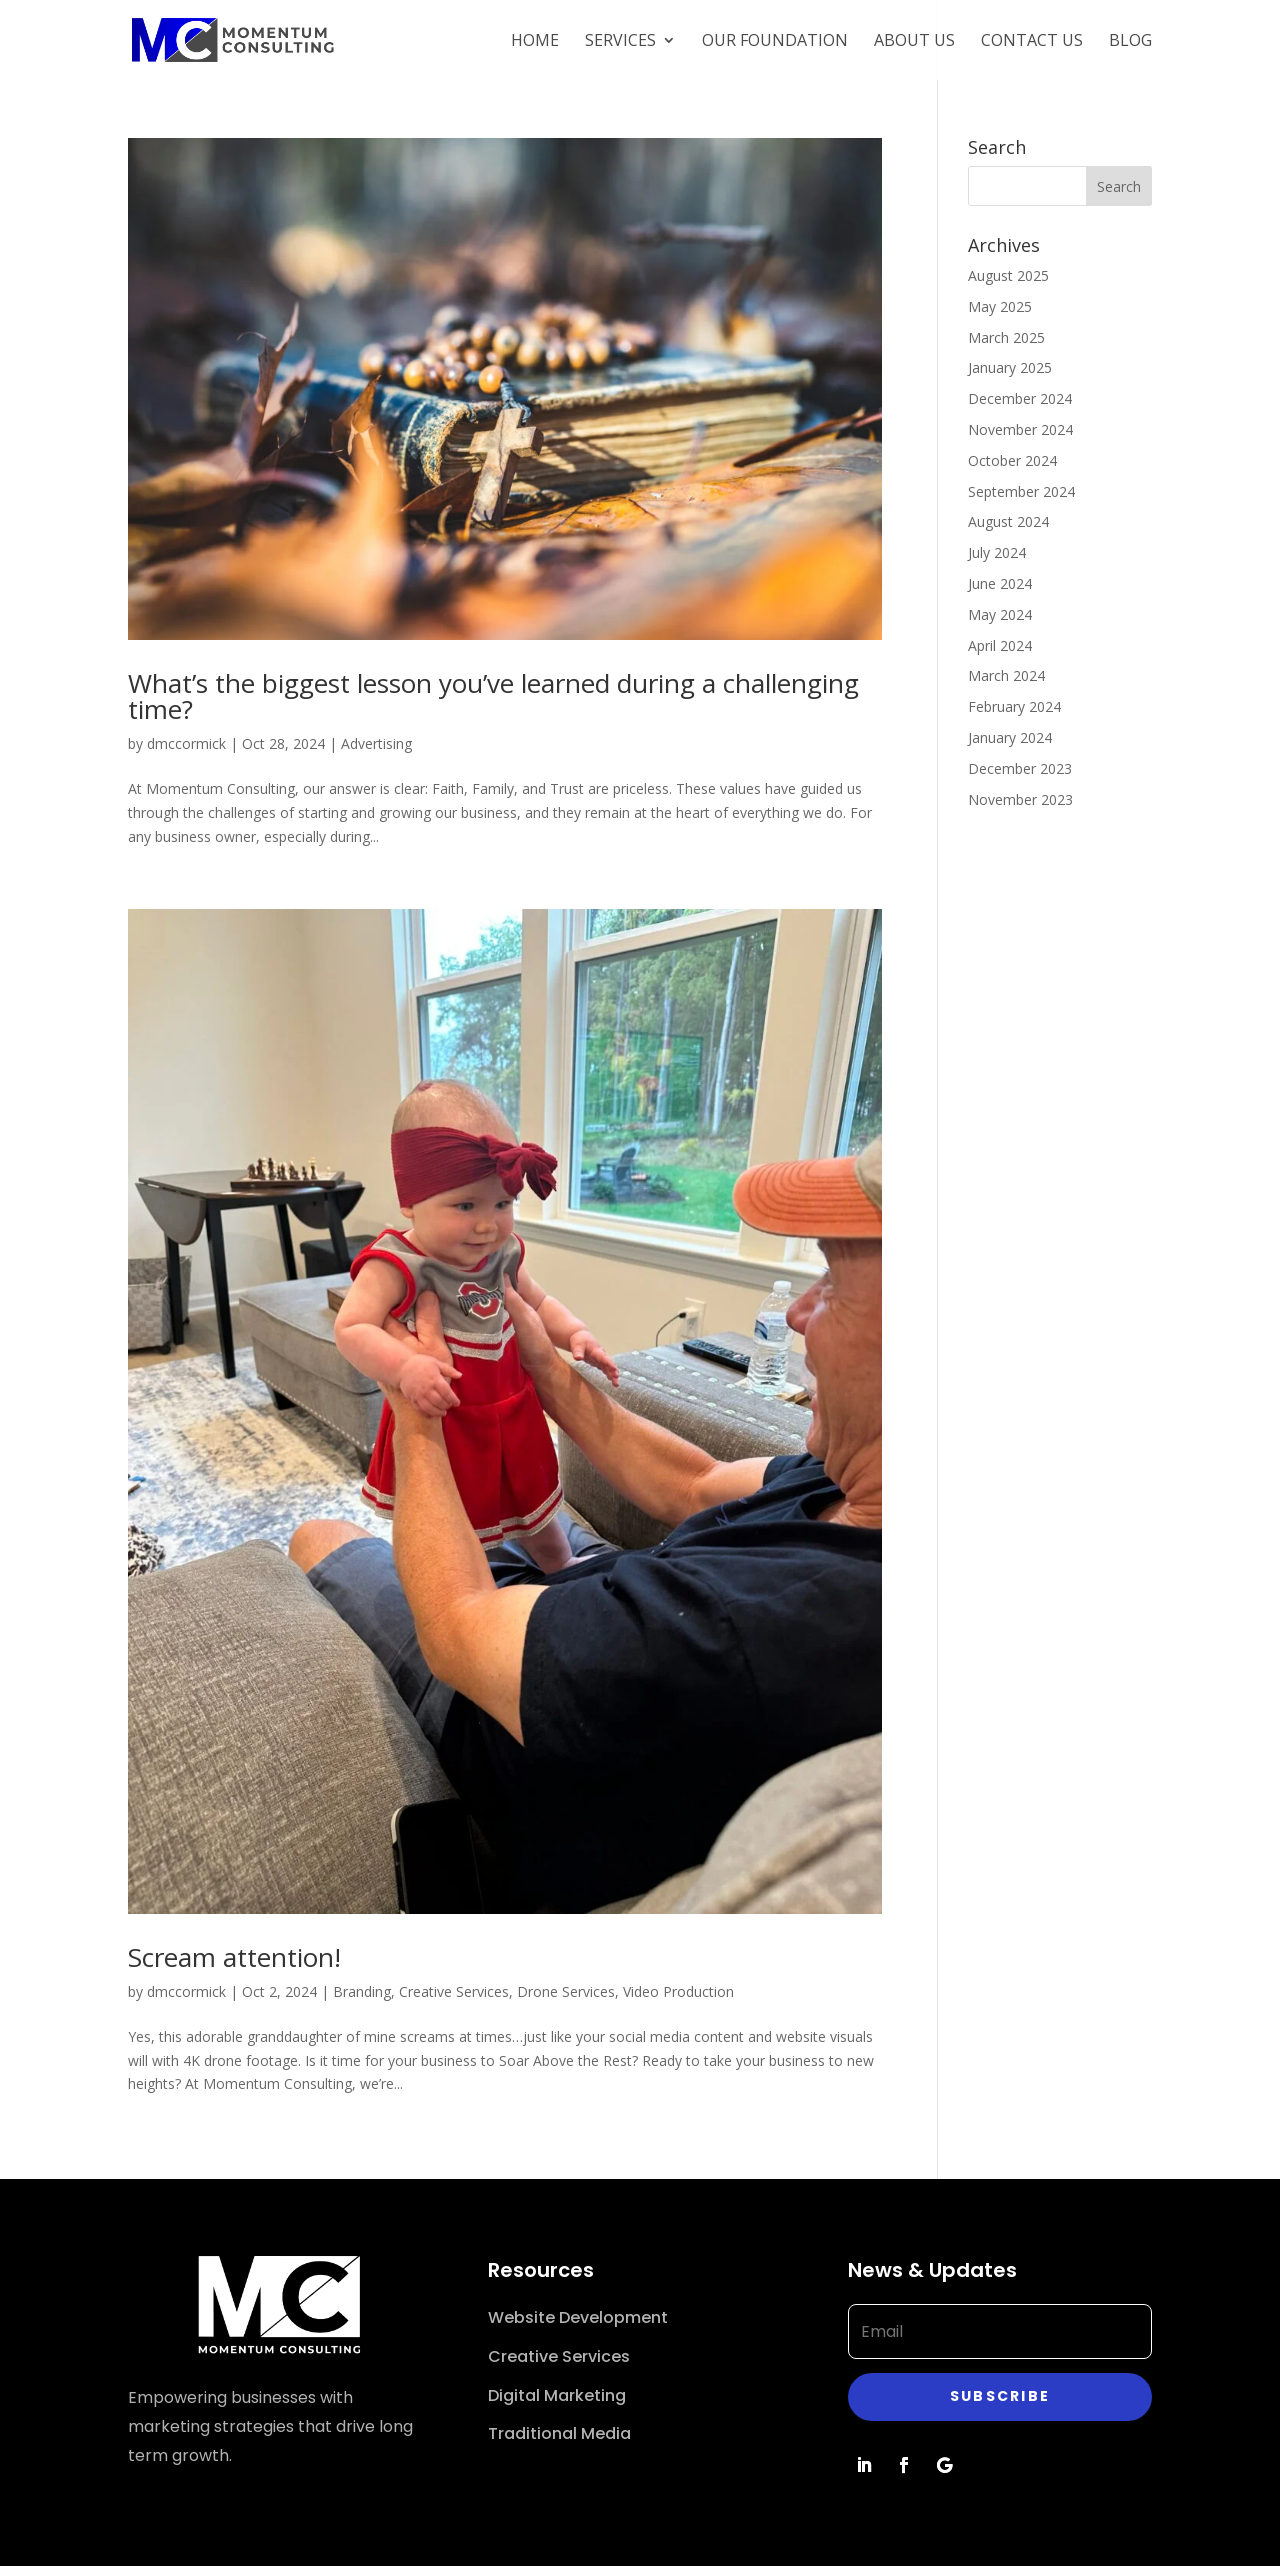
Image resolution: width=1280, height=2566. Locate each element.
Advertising (376, 743)
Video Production (678, 1991)
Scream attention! (234, 1957)
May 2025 (1000, 306)
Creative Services (454, 1991)
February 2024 (1014, 706)
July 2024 (997, 552)
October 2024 (1012, 460)
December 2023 (1020, 768)
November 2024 (1020, 429)
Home (535, 42)
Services (620, 42)
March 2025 (1006, 337)
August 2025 (1008, 275)
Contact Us (1032, 42)
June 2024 (1000, 583)
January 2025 (1010, 367)
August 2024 (1008, 521)
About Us (914, 42)
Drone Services (566, 1991)
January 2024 (1010, 737)
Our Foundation (775, 42)
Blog (1130, 42)
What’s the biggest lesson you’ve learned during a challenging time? (493, 696)
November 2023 (1020, 799)
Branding (362, 1991)
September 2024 (1021, 491)
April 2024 (1000, 645)
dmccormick (186, 743)
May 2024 (1000, 614)
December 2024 (1020, 398)
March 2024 (1006, 675)
